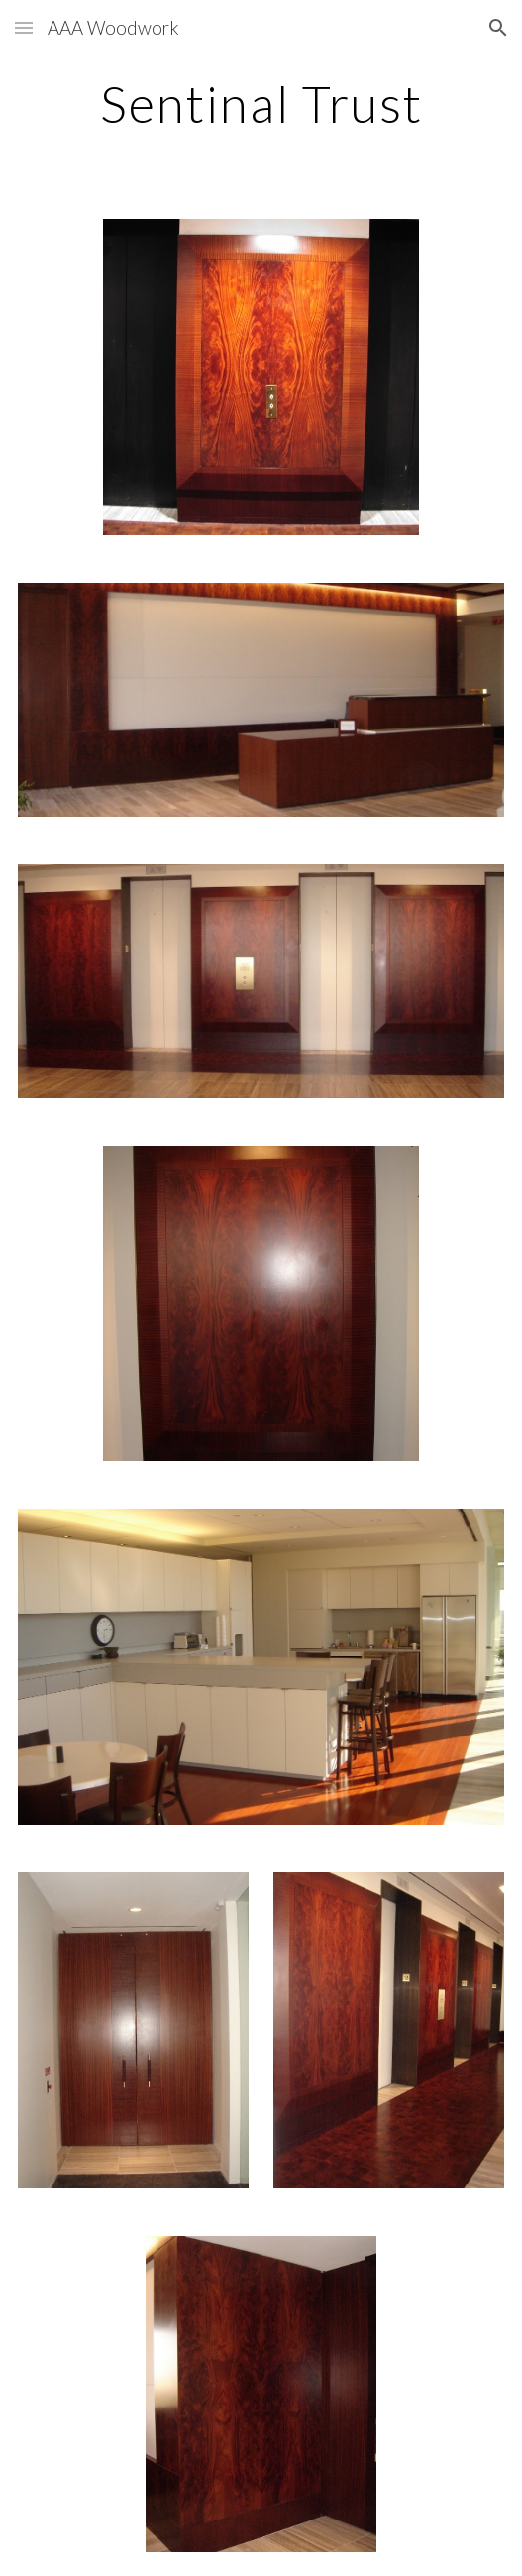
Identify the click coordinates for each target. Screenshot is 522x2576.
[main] (261, 104)
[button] (24, 27)
